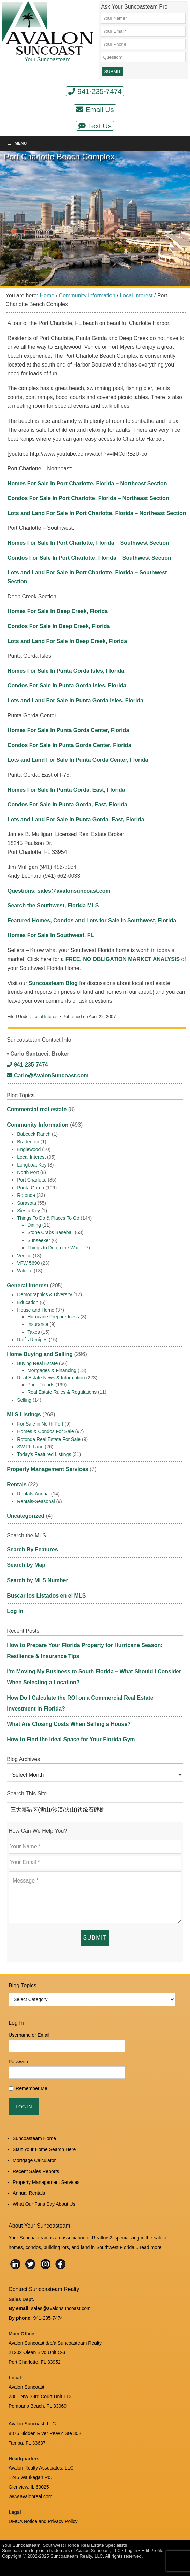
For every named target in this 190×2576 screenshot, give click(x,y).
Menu (17, 143)
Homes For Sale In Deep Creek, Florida (58, 611)
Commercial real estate (37, 1109)
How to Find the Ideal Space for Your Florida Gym (71, 1739)
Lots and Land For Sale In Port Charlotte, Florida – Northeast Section (97, 513)
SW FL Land (30, 1446)
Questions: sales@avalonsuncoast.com (59, 891)
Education (27, 1302)
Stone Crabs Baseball (50, 1232)
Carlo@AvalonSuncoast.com (47, 1075)
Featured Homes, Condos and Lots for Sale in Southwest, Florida (92, 921)
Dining (34, 1225)
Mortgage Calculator (34, 2160)
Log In (15, 1611)
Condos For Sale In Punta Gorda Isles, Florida (67, 685)
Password (19, 2061)
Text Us (95, 126)
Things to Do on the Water (55, 1247)
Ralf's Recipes (32, 1339)
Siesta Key (28, 1210)
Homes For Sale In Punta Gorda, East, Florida (66, 790)
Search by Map (26, 1565)
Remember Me (31, 2088)
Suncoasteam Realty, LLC (76, 2556)
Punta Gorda (30, 1187)
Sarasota (26, 1203)
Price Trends (40, 1384)
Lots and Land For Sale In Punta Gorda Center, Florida (78, 760)
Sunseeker (38, 1240)
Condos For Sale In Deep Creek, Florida (59, 626)
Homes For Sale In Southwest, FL (51, 935)
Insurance (37, 1324)
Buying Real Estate (37, 1363)
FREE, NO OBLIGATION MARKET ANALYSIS (122, 959)
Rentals (17, 1484)
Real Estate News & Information (51, 1377)
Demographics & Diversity (44, 1294)
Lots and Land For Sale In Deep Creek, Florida (67, 641)
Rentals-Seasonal (36, 1501)
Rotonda (26, 1195)
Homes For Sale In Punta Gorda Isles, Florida (66, 671)
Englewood (29, 1149)
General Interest (27, 1285)
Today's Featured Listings (44, 1454)
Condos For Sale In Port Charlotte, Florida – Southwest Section (89, 558)
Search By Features (32, 1549)
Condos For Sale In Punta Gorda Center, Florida (69, 745)
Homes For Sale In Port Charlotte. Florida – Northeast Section (87, 483)
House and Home (35, 1310)
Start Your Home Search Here (44, 2149)
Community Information (37, 1125)
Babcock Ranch (33, 1134)
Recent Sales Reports (36, 2171)
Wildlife (24, 1270)
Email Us (95, 109)
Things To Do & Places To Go (48, 1218)
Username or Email (29, 2035)
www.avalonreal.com (30, 2496)
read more (151, 2247)
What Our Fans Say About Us (44, 2204)
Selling (24, 1400)
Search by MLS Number (37, 1580)
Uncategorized (25, 1516)
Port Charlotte (31, 1180)
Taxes (33, 1332)
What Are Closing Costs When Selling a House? (69, 1724)
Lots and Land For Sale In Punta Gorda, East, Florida (76, 819)
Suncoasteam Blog (54, 983)
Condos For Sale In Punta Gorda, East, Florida (67, 804)
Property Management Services (47, 1469)
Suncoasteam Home (34, 2138)
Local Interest (45, 1016)
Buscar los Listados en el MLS (46, 1596)
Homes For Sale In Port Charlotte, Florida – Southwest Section (88, 543)
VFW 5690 (28, 1263)
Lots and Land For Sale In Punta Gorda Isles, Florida (75, 700)
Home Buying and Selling (40, 1354)
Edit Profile (152, 2550)
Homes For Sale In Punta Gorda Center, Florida (68, 730)
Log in (131, 2550)
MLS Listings (24, 1414)
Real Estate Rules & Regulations (62, 1392)
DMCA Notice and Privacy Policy (43, 2521)
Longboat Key (31, 1165)
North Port (28, 1172)
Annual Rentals (29, 2193)
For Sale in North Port (40, 1424)
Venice (24, 1255)
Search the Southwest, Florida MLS (53, 905)
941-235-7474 (95, 91)
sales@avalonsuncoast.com (61, 2308)
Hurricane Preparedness (53, 1316)
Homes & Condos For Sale (45, 1431)
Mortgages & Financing (51, 1370)
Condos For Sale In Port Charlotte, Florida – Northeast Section (88, 498)
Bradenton (28, 1141)
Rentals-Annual (33, 1494)
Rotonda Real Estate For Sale (49, 1439)
